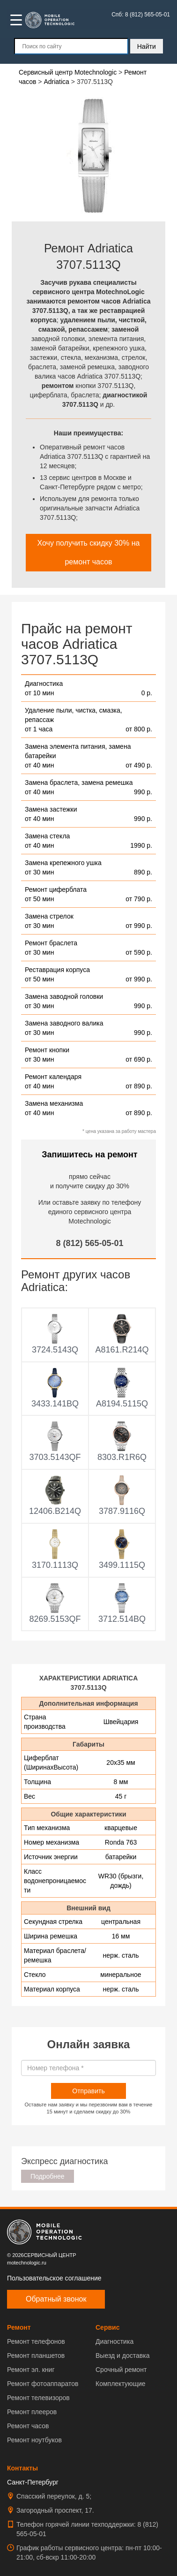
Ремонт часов (28, 2426)
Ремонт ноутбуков (34, 2440)
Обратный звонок (56, 2299)
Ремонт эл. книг (31, 2369)
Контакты (22, 2468)
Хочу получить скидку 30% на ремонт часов (88, 552)
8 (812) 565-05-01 (89, 1243)
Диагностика (114, 2341)
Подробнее (47, 2176)
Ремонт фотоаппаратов (42, 2383)
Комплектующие (121, 2383)
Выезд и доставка (122, 2355)
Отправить (88, 2091)
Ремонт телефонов (36, 2341)
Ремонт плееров (32, 2412)
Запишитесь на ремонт (89, 1154)
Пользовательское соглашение (54, 2278)
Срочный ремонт (121, 2369)
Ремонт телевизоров (38, 2397)
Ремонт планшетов (36, 2355)
